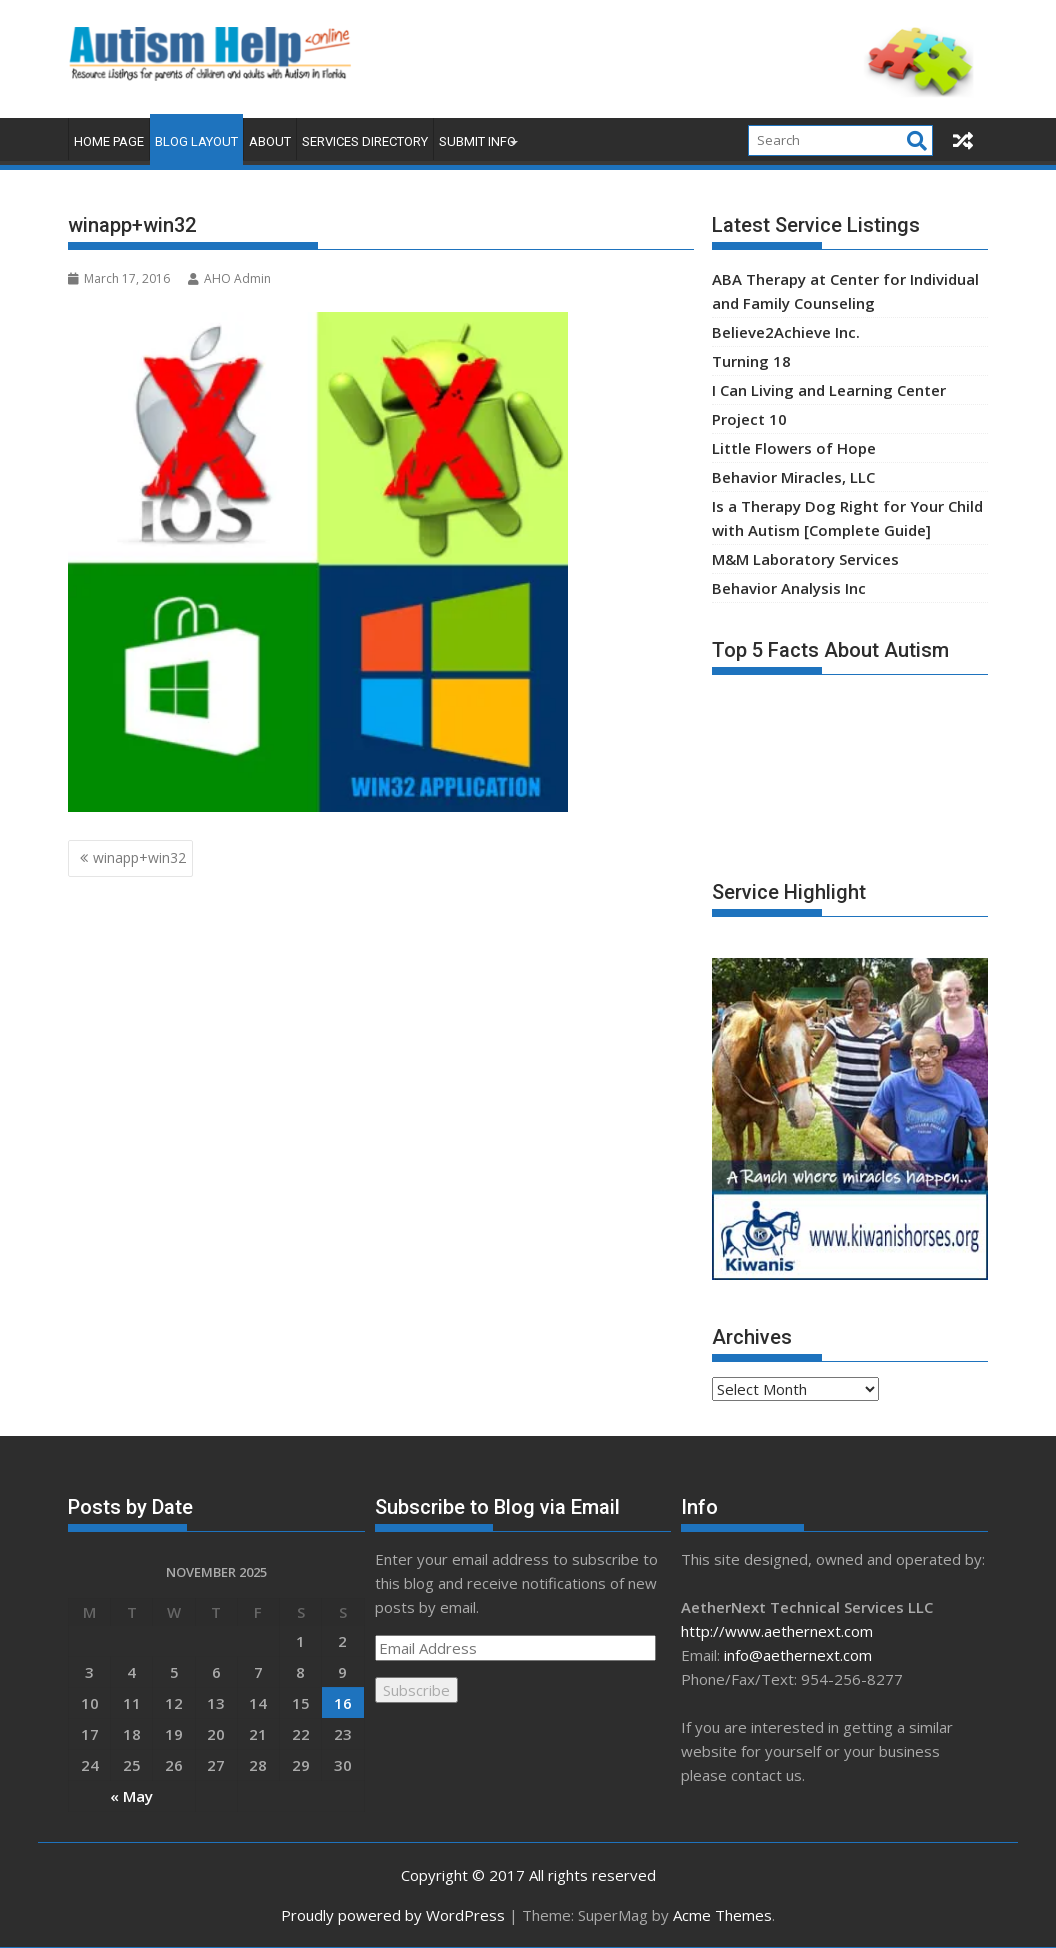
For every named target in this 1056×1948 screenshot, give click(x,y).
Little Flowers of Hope (794, 448)
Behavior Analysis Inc (789, 588)
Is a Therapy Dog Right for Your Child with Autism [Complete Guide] (847, 518)
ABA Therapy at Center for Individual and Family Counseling (845, 291)
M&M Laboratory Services (805, 559)
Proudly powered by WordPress (393, 1915)
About (270, 141)
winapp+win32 (139, 857)
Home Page (109, 141)
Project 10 (749, 419)
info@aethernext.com (798, 1655)
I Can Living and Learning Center (829, 390)
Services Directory (365, 141)
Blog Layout (196, 141)
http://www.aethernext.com (777, 1631)
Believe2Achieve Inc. (786, 332)
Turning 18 (751, 361)
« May (131, 1796)
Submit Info (477, 141)
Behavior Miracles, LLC (793, 477)
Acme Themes (722, 1915)
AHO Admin (229, 278)
